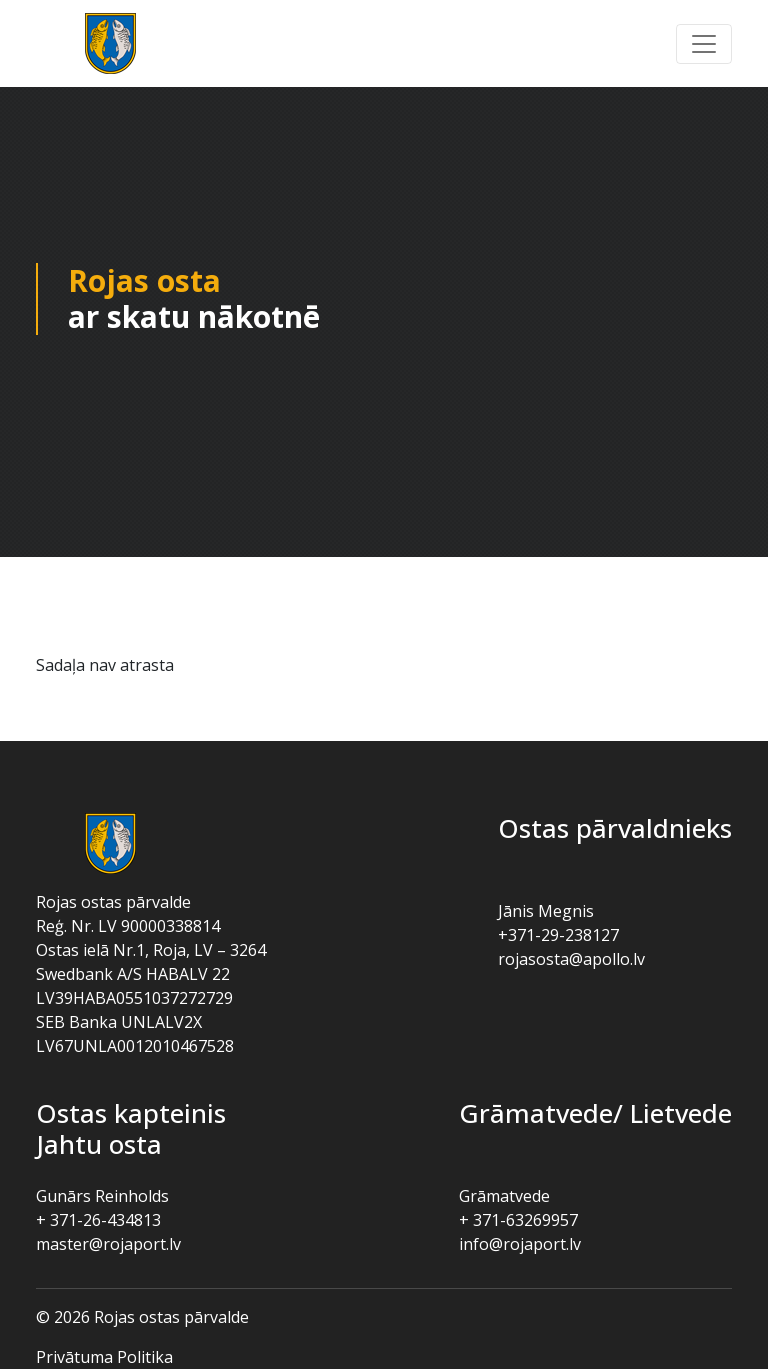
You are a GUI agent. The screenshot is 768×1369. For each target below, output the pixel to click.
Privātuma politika (104, 1357)
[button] (704, 44)
